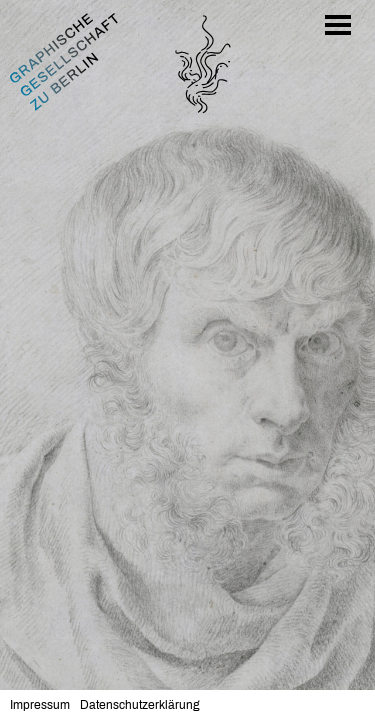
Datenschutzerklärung (140, 705)
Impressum (40, 705)
